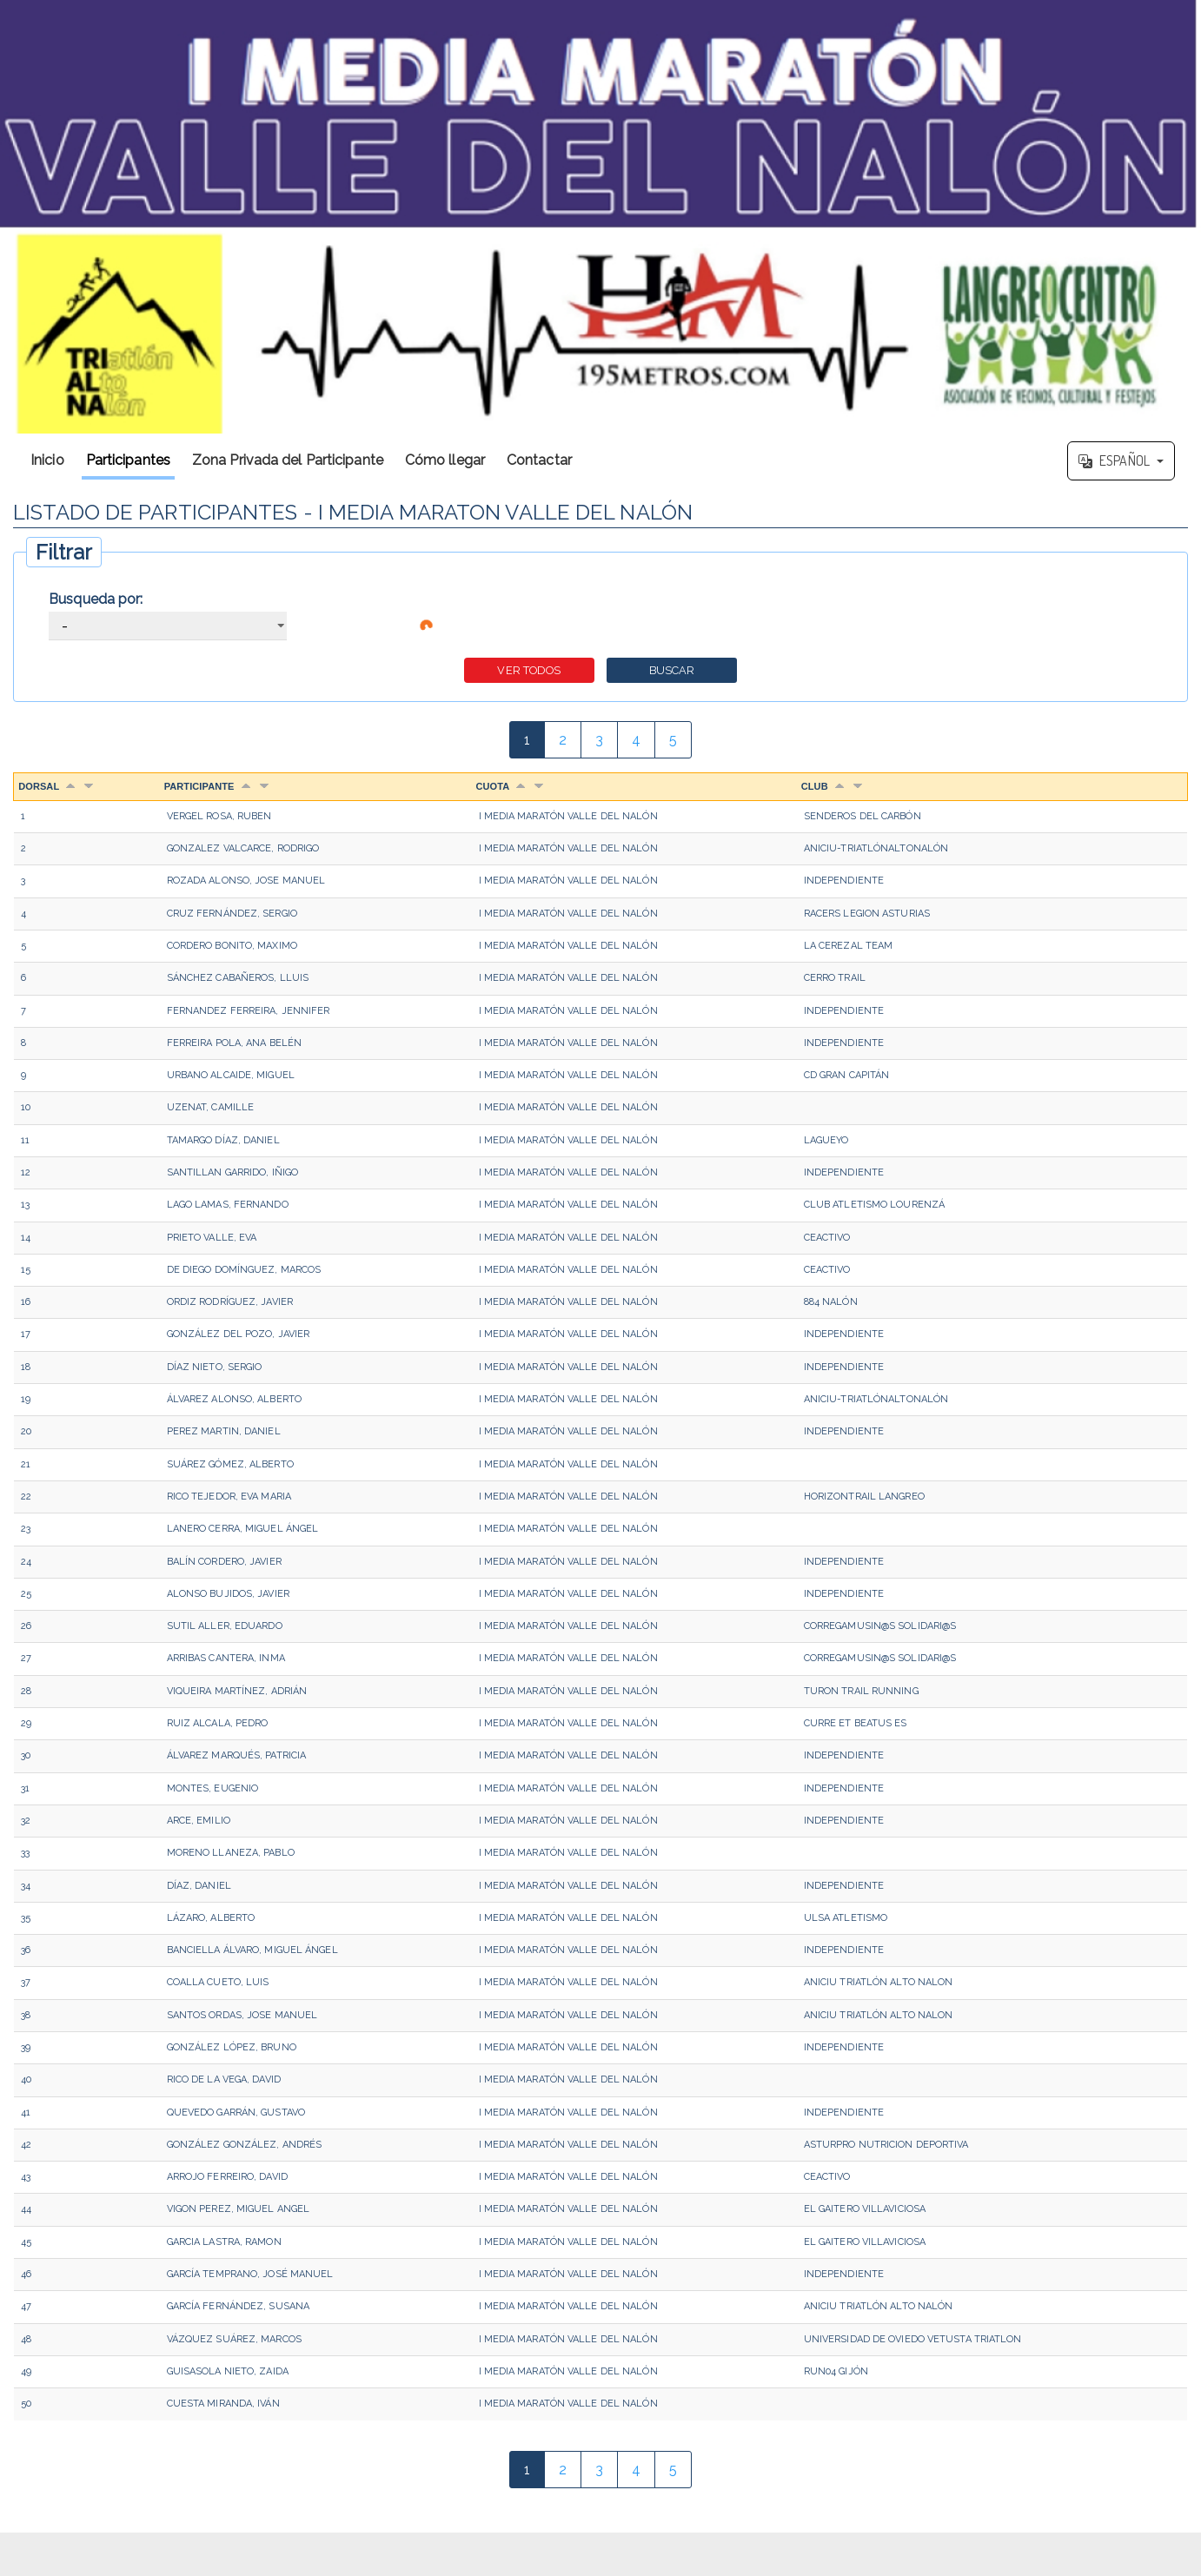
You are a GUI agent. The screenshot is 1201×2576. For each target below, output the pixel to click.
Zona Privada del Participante (287, 460)
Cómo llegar (445, 460)
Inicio (47, 460)
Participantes (128, 460)
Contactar (539, 460)
